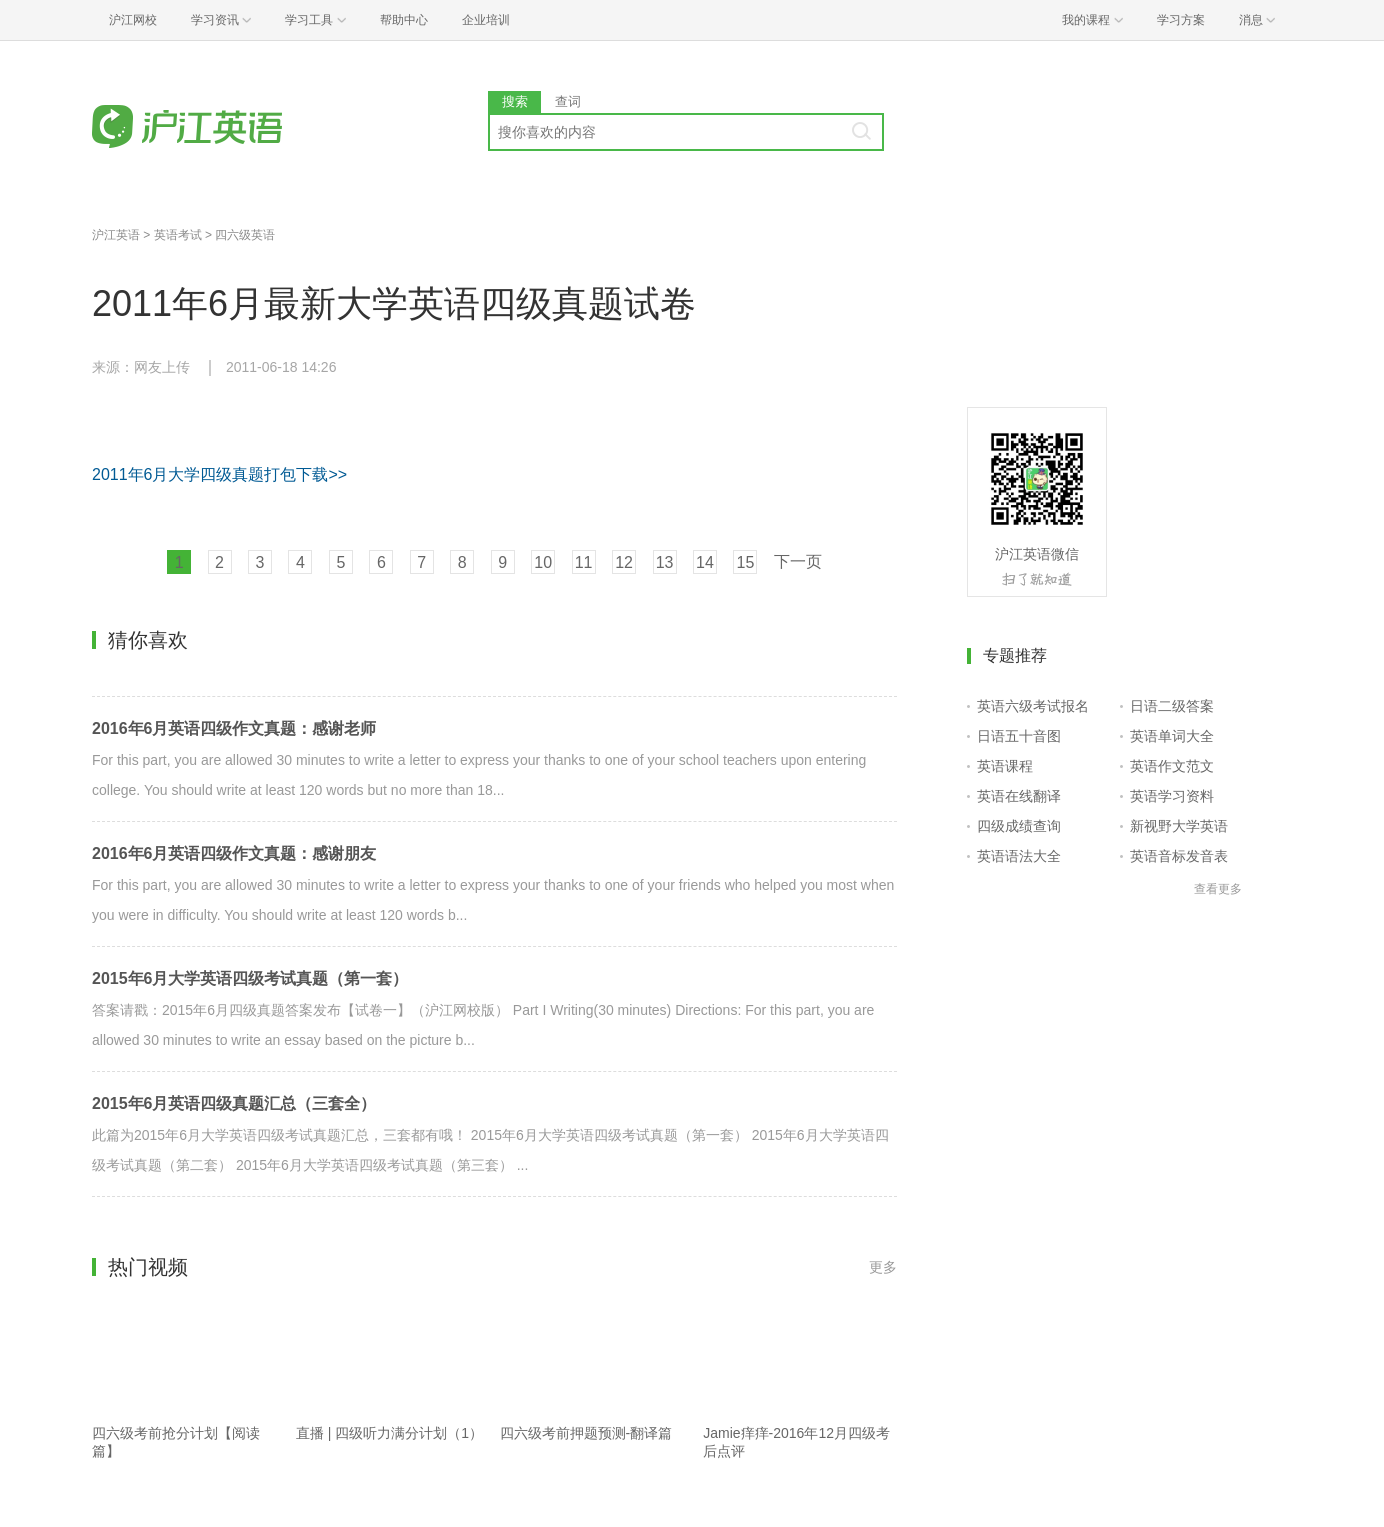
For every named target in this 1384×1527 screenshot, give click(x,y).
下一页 (798, 561)
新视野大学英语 (1179, 826)
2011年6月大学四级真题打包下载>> (219, 474)
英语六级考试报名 (1033, 706)
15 (746, 562)
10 (543, 562)
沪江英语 (116, 235)
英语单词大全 (1172, 736)
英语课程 (1005, 766)
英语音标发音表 (1179, 856)
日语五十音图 (1019, 736)
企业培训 (486, 20)
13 (665, 562)
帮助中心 (404, 20)
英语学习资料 (1172, 796)
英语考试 (178, 235)
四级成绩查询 (1019, 826)
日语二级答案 (1172, 706)
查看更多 (1218, 889)
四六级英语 (245, 235)
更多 (883, 1267)
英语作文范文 (1172, 766)
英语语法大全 (1019, 856)
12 (624, 562)
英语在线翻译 (1019, 796)
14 (705, 562)
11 (584, 562)
